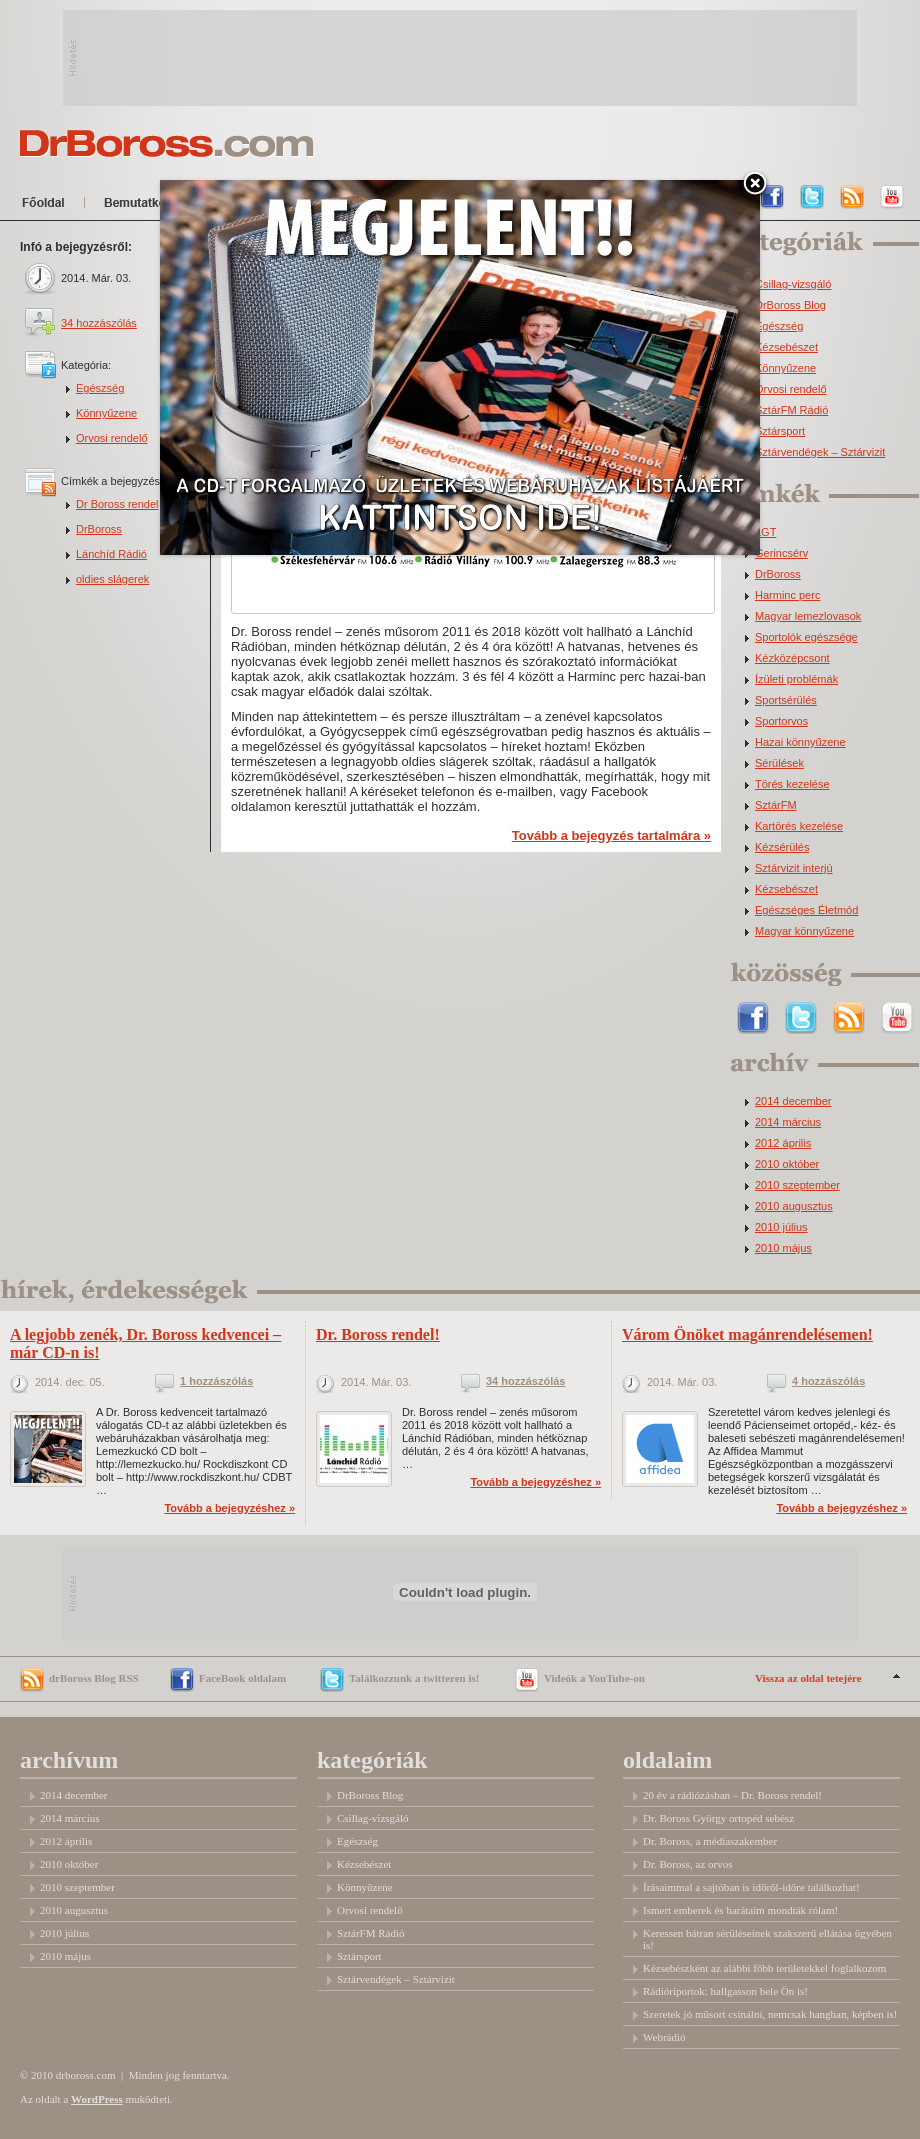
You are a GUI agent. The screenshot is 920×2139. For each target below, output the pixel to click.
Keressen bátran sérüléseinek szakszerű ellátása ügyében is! (767, 1939)
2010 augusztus (794, 1206)
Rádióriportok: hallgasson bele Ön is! (725, 1991)
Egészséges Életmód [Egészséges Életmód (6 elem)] (806, 910)
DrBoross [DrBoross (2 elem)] (778, 574)
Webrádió (664, 2037)
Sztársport (780, 431)
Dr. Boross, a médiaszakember (710, 1841)
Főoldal (47, 206)
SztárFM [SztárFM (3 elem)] (776, 805)
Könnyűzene (106, 413)
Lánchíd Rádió (111, 554)
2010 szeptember (797, 1185)
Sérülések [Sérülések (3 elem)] (779, 763)
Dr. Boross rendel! (378, 1334)
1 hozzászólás (216, 1381)
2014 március (788, 1122)
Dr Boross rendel (117, 504)
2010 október (787, 1164)
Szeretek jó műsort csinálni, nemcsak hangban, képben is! (770, 2014)
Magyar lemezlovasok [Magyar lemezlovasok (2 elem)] (808, 616)
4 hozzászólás (828, 1381)
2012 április (783, 1143)
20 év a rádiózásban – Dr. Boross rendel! (732, 1795)
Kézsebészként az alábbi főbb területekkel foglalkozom (764, 1968)
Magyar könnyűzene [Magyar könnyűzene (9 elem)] (804, 931)
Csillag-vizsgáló (793, 284)
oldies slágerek (112, 579)
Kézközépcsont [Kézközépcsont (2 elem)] (792, 658)
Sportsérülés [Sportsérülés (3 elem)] (786, 700)
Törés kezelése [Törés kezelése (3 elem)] (792, 784)
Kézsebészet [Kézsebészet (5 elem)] (786, 889)
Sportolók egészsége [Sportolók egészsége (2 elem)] (806, 637)
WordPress (97, 2099)
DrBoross (99, 529)
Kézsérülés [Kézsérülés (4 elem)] (782, 847)
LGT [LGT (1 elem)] (765, 532)
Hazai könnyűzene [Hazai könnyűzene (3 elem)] (800, 742)
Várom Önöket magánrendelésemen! (747, 1334)
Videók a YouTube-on (594, 1678)
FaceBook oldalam (242, 1678)
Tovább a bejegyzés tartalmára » (611, 835)
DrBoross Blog (790, 305)
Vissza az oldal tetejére (808, 1678)
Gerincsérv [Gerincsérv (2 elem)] (781, 553)
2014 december (793, 1101)
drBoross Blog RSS (94, 1678)
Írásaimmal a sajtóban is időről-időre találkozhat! (751, 1887)
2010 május (783, 1248)
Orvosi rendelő (112, 438)
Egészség (100, 388)
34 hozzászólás (99, 323)
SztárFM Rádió (791, 410)
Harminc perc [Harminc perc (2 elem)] (787, 595)
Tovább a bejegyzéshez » (229, 1508)
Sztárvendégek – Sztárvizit (820, 452)
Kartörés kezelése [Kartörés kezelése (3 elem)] (799, 826)
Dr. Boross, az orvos (688, 1864)
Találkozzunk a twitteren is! (414, 1678)
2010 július (781, 1227)
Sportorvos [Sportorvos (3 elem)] (781, 721)
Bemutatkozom (154, 206)
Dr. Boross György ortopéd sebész (718, 1818)
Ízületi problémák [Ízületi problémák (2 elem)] (796, 679)
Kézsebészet (786, 347)
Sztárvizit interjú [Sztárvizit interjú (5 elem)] (794, 868)
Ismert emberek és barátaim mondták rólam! (740, 1910)
